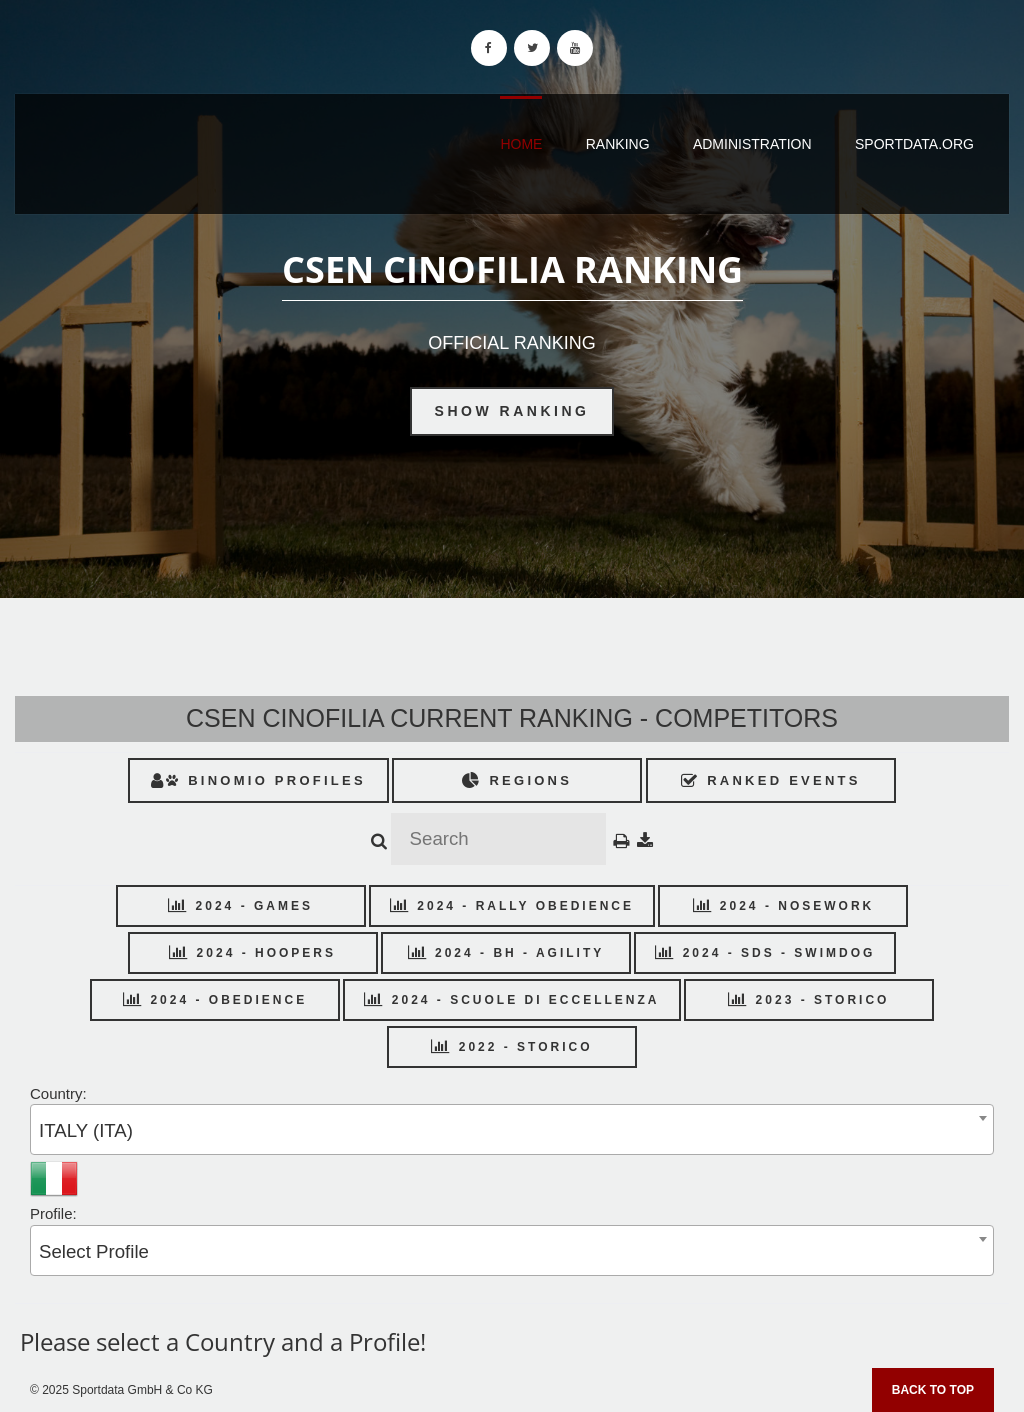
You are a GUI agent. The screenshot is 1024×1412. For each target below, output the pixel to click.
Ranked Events (771, 780)
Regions (517, 780)
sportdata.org (914, 144)
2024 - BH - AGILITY (506, 953)
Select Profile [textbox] (94, 1251)
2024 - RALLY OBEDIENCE (512, 906)
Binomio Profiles (258, 780)
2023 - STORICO (808, 1000)
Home (521, 144)
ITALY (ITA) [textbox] (86, 1130)
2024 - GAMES (240, 906)
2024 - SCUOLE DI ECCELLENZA (511, 1000)
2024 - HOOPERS (252, 953)
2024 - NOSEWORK (784, 906)
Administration (752, 144)
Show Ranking (512, 411)
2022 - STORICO (511, 1047)
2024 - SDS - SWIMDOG (765, 953)
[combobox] (512, 1129)
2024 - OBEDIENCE (215, 1000)
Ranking (618, 144)
